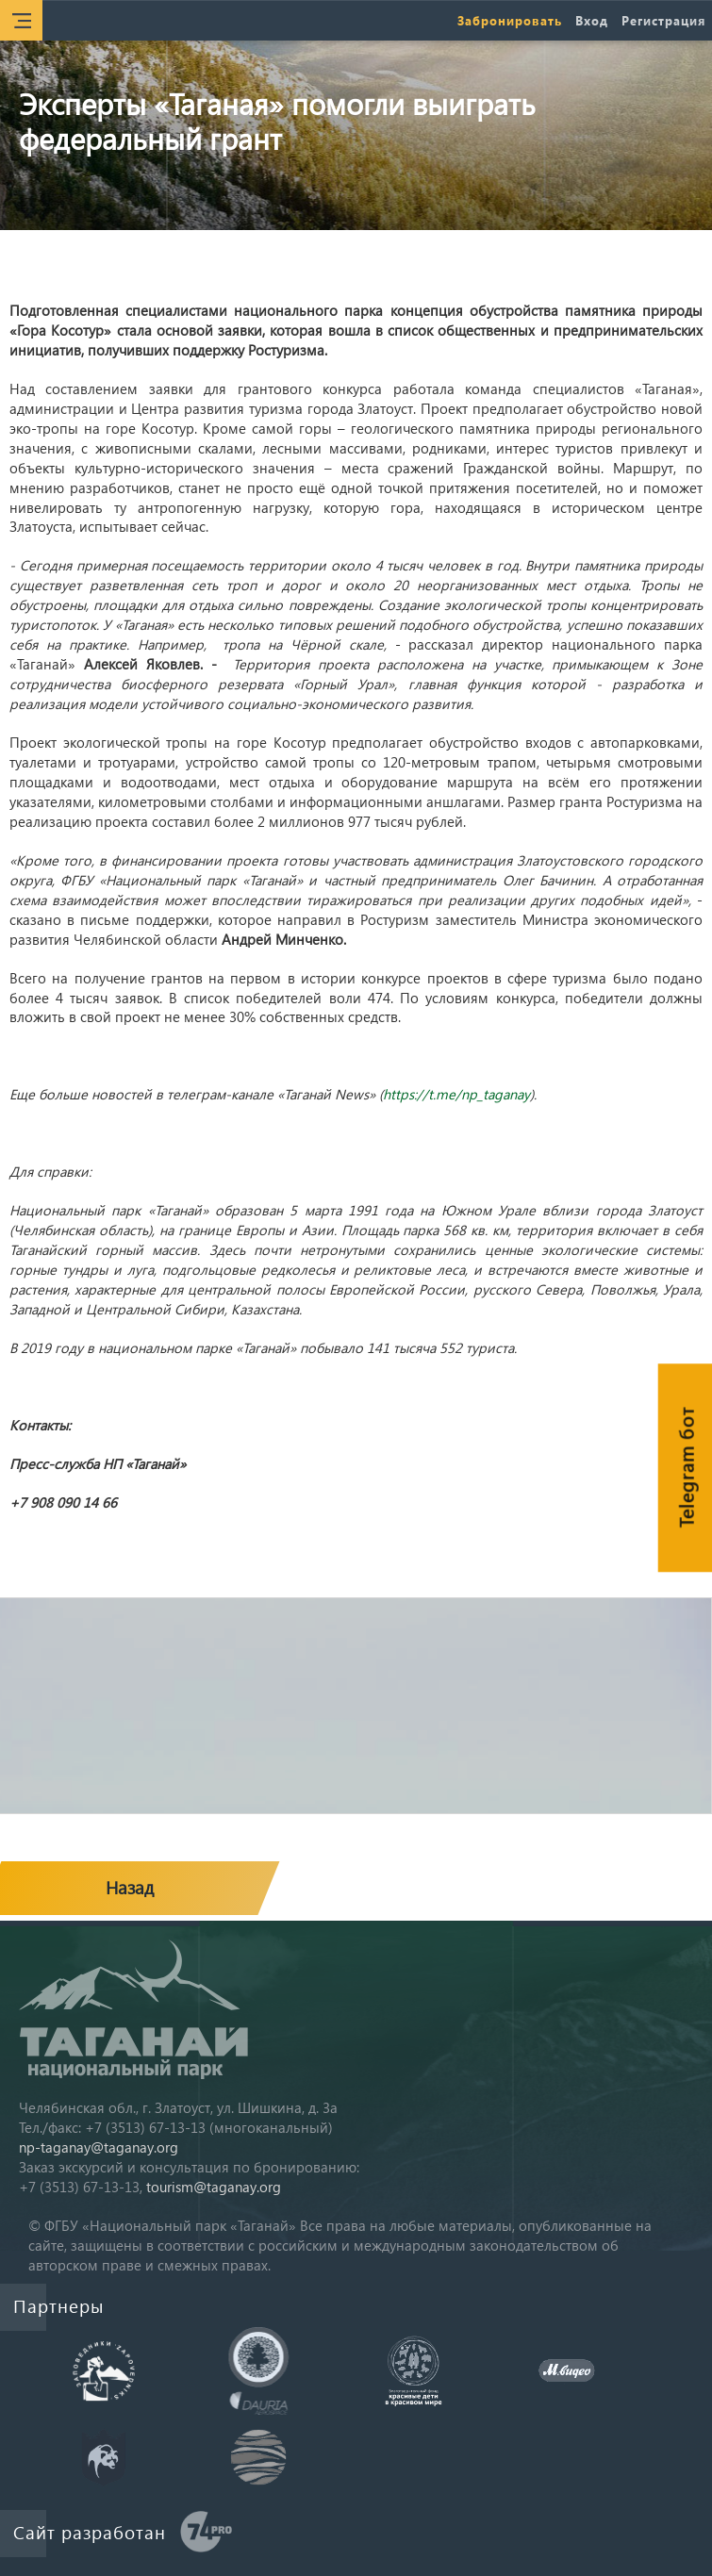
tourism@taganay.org (213, 2186)
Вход (591, 20)
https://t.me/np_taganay (456, 1093)
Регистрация (663, 20)
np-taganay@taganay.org (98, 2147)
